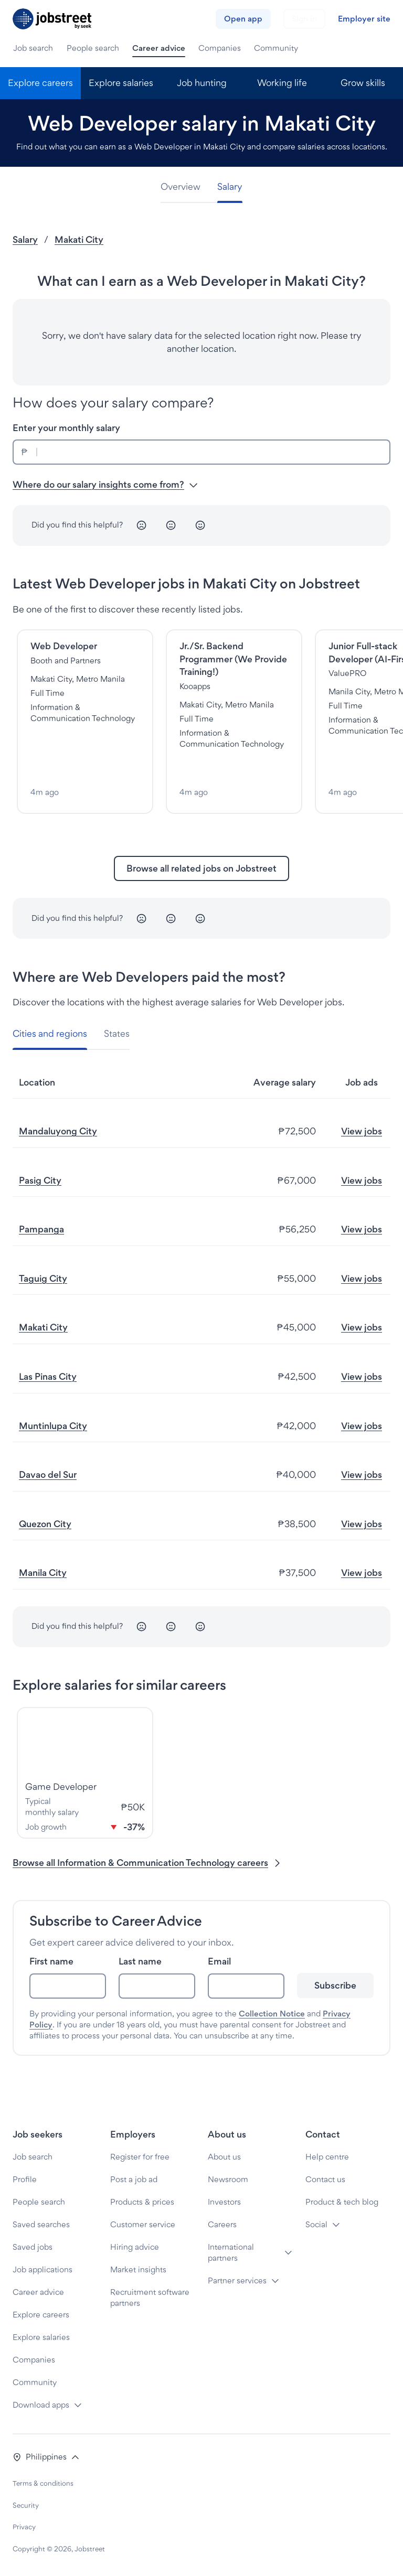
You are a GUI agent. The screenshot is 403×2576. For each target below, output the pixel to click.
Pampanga (41, 1229)
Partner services (237, 2280)
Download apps (41, 2405)
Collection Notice (272, 2014)
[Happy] (200, 525)
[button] (46, 2457)
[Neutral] (171, 525)
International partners (231, 2252)
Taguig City (43, 1278)
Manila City (43, 1572)
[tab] (185, 187)
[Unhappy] (141, 525)
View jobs (361, 1130)
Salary (25, 239)
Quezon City (45, 1523)
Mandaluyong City (58, 1130)
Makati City (79, 239)
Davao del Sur (48, 1474)
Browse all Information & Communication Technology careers (147, 1862)
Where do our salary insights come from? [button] (105, 484)
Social (316, 2224)
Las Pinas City (48, 1376)
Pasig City (40, 1180)
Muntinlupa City (53, 1425)
